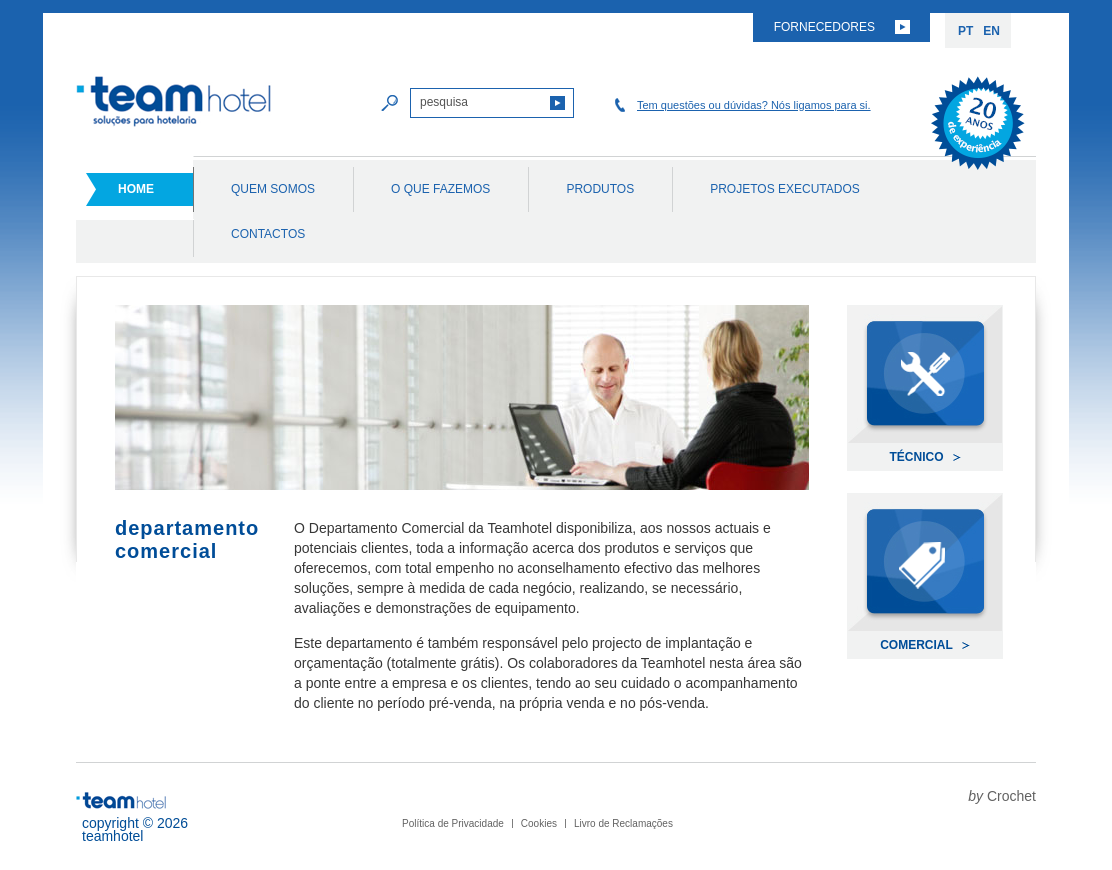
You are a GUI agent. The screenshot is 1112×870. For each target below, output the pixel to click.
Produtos (600, 189)
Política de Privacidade (453, 823)
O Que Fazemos (440, 189)
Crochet (1011, 796)
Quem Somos (273, 189)
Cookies (539, 823)
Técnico (917, 457)
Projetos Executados (785, 189)
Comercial (916, 645)
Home (136, 189)
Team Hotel (121, 800)
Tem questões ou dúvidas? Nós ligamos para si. (754, 105)
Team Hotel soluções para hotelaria (174, 101)
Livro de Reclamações (623, 823)
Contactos (268, 234)
